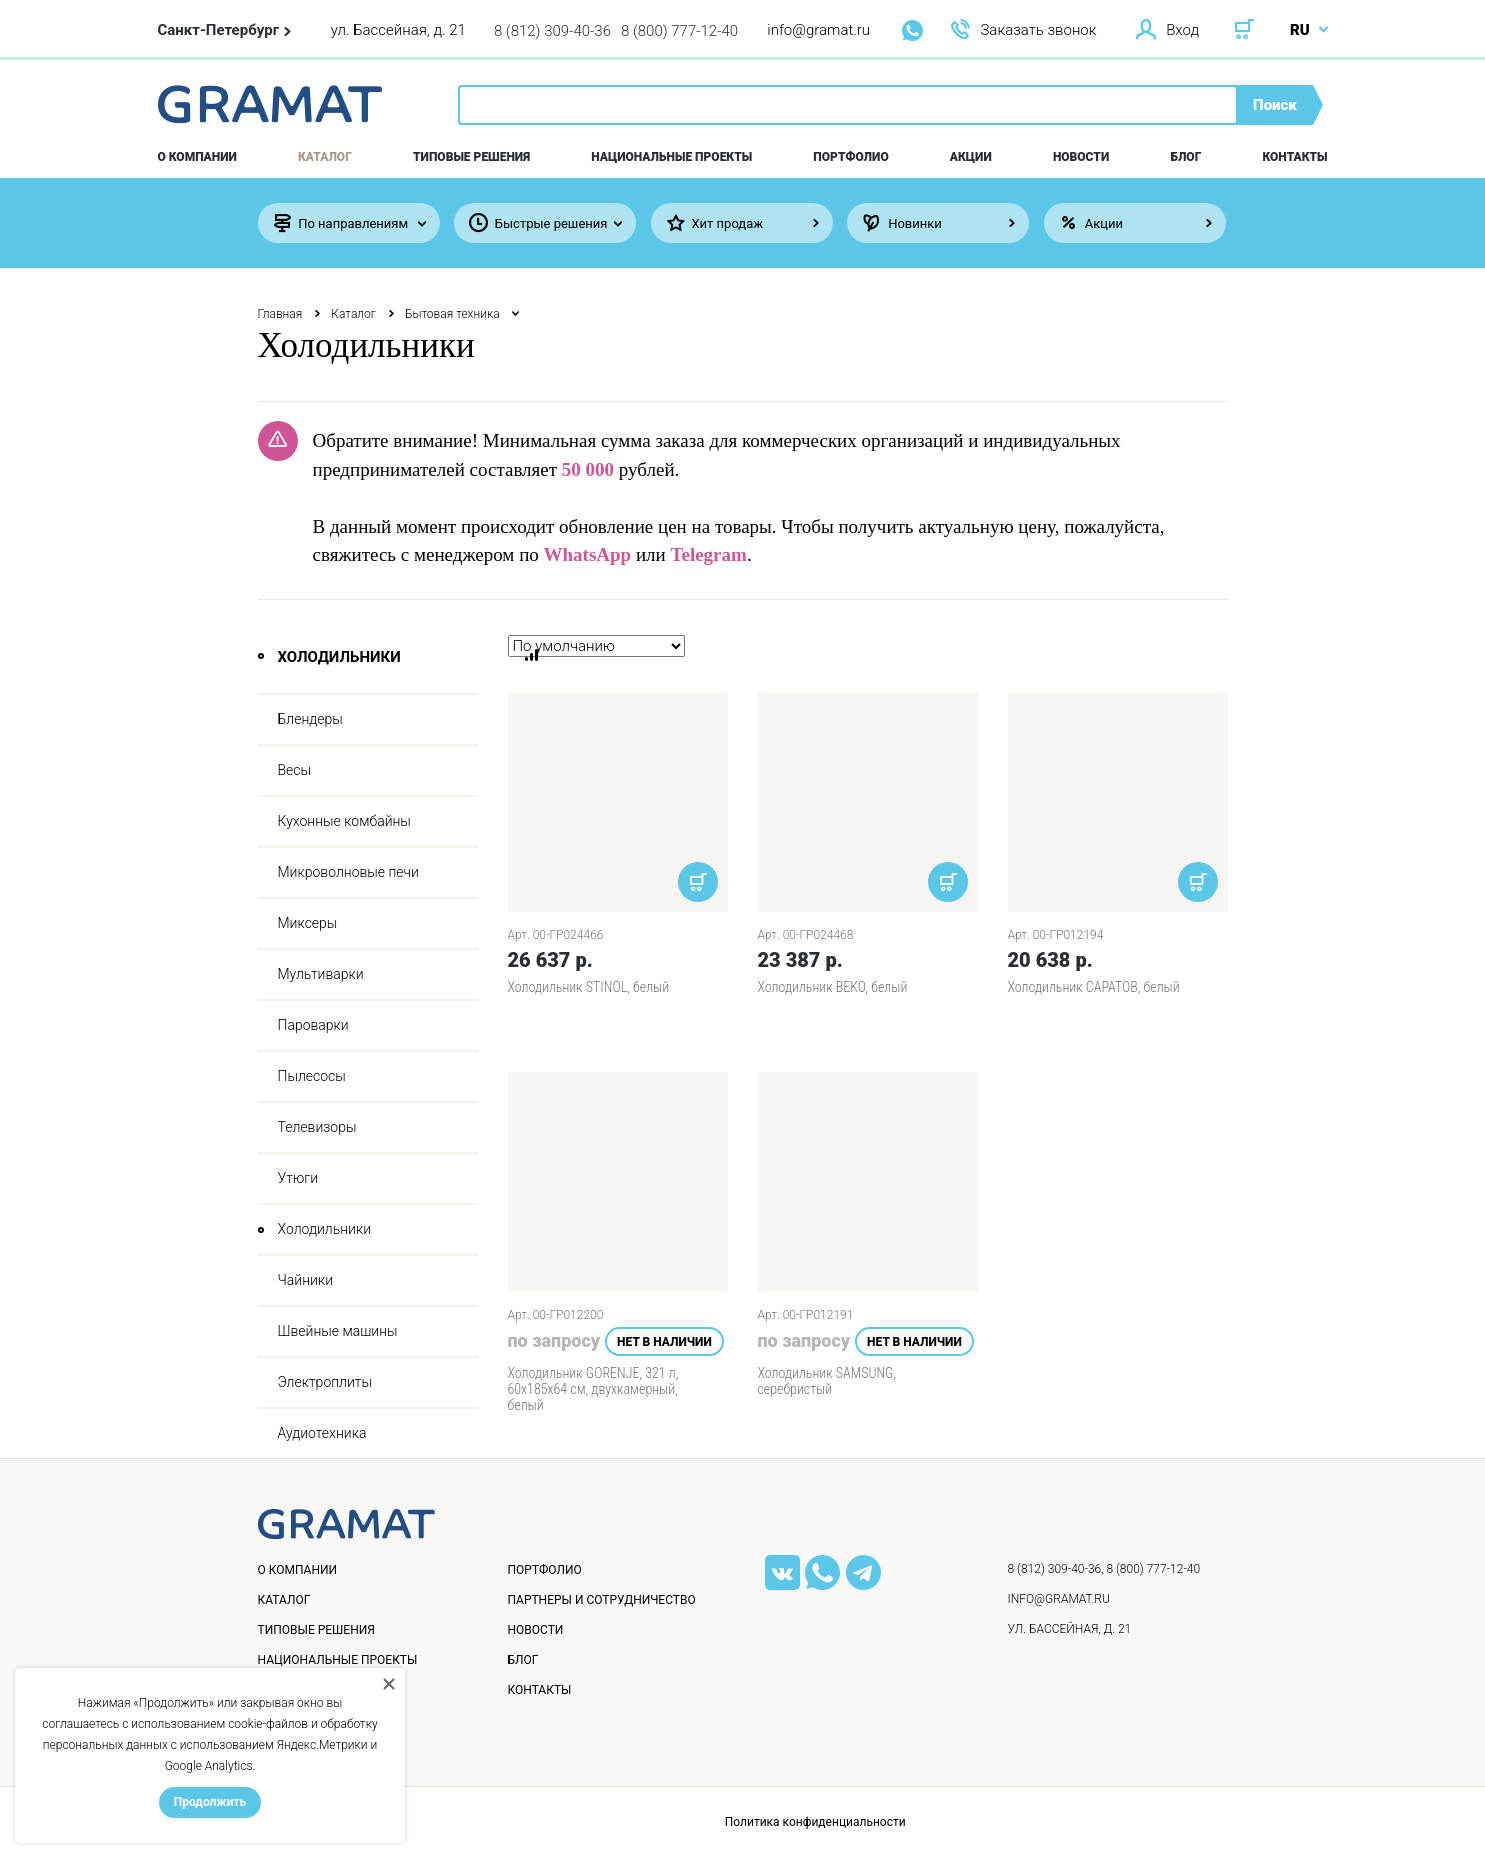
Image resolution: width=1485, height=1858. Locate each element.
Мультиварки (321, 974)
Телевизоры (317, 1127)
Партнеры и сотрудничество (602, 1600)
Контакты (1295, 157)
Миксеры (308, 923)
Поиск (1275, 105)
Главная (280, 314)
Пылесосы (312, 1076)
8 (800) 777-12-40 (679, 31)
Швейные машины (338, 1331)
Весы (295, 770)
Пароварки (313, 1025)
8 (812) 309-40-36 (552, 31)
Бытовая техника (452, 314)
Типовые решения (471, 157)
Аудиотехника (322, 1433)
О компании (197, 157)
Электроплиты (325, 1382)
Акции (971, 157)
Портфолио (850, 157)
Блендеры (310, 719)
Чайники (306, 1280)
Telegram (709, 554)
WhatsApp (588, 554)
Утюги (298, 1178)
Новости (1081, 157)
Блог (1185, 157)
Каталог (325, 157)
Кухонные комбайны (344, 821)
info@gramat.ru (818, 30)
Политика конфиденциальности (815, 1822)
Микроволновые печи (348, 872)
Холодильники (325, 1229)
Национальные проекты (671, 157)
